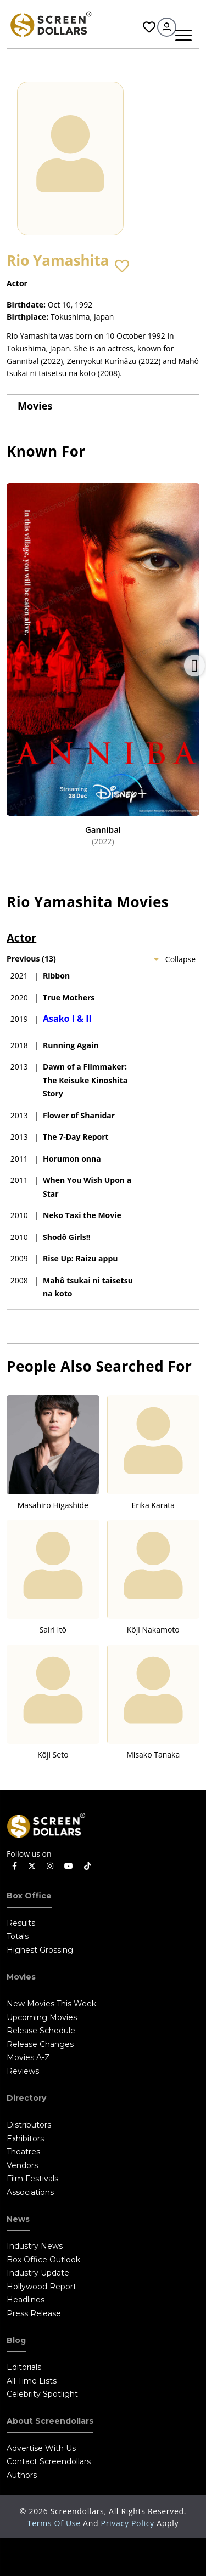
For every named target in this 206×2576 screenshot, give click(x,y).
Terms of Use (55, 2523)
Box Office (29, 1896)
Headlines (25, 2300)
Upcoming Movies (42, 2017)
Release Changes (40, 2044)
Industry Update (38, 2273)
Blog (16, 2340)
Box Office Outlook (43, 2260)
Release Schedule (41, 2030)
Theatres (23, 2152)
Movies (35, 405)
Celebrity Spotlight (42, 2394)
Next (194, 665)
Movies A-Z (28, 2057)
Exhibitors (25, 2138)
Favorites (149, 27)
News (18, 2219)
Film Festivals (32, 2178)
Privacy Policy (129, 2523)
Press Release (34, 2313)
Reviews (23, 2071)
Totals (18, 1936)
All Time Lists (32, 2381)
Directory (26, 2098)
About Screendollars (50, 2421)
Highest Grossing (40, 1950)
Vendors (22, 2165)
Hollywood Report (41, 2286)
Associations (30, 2192)
